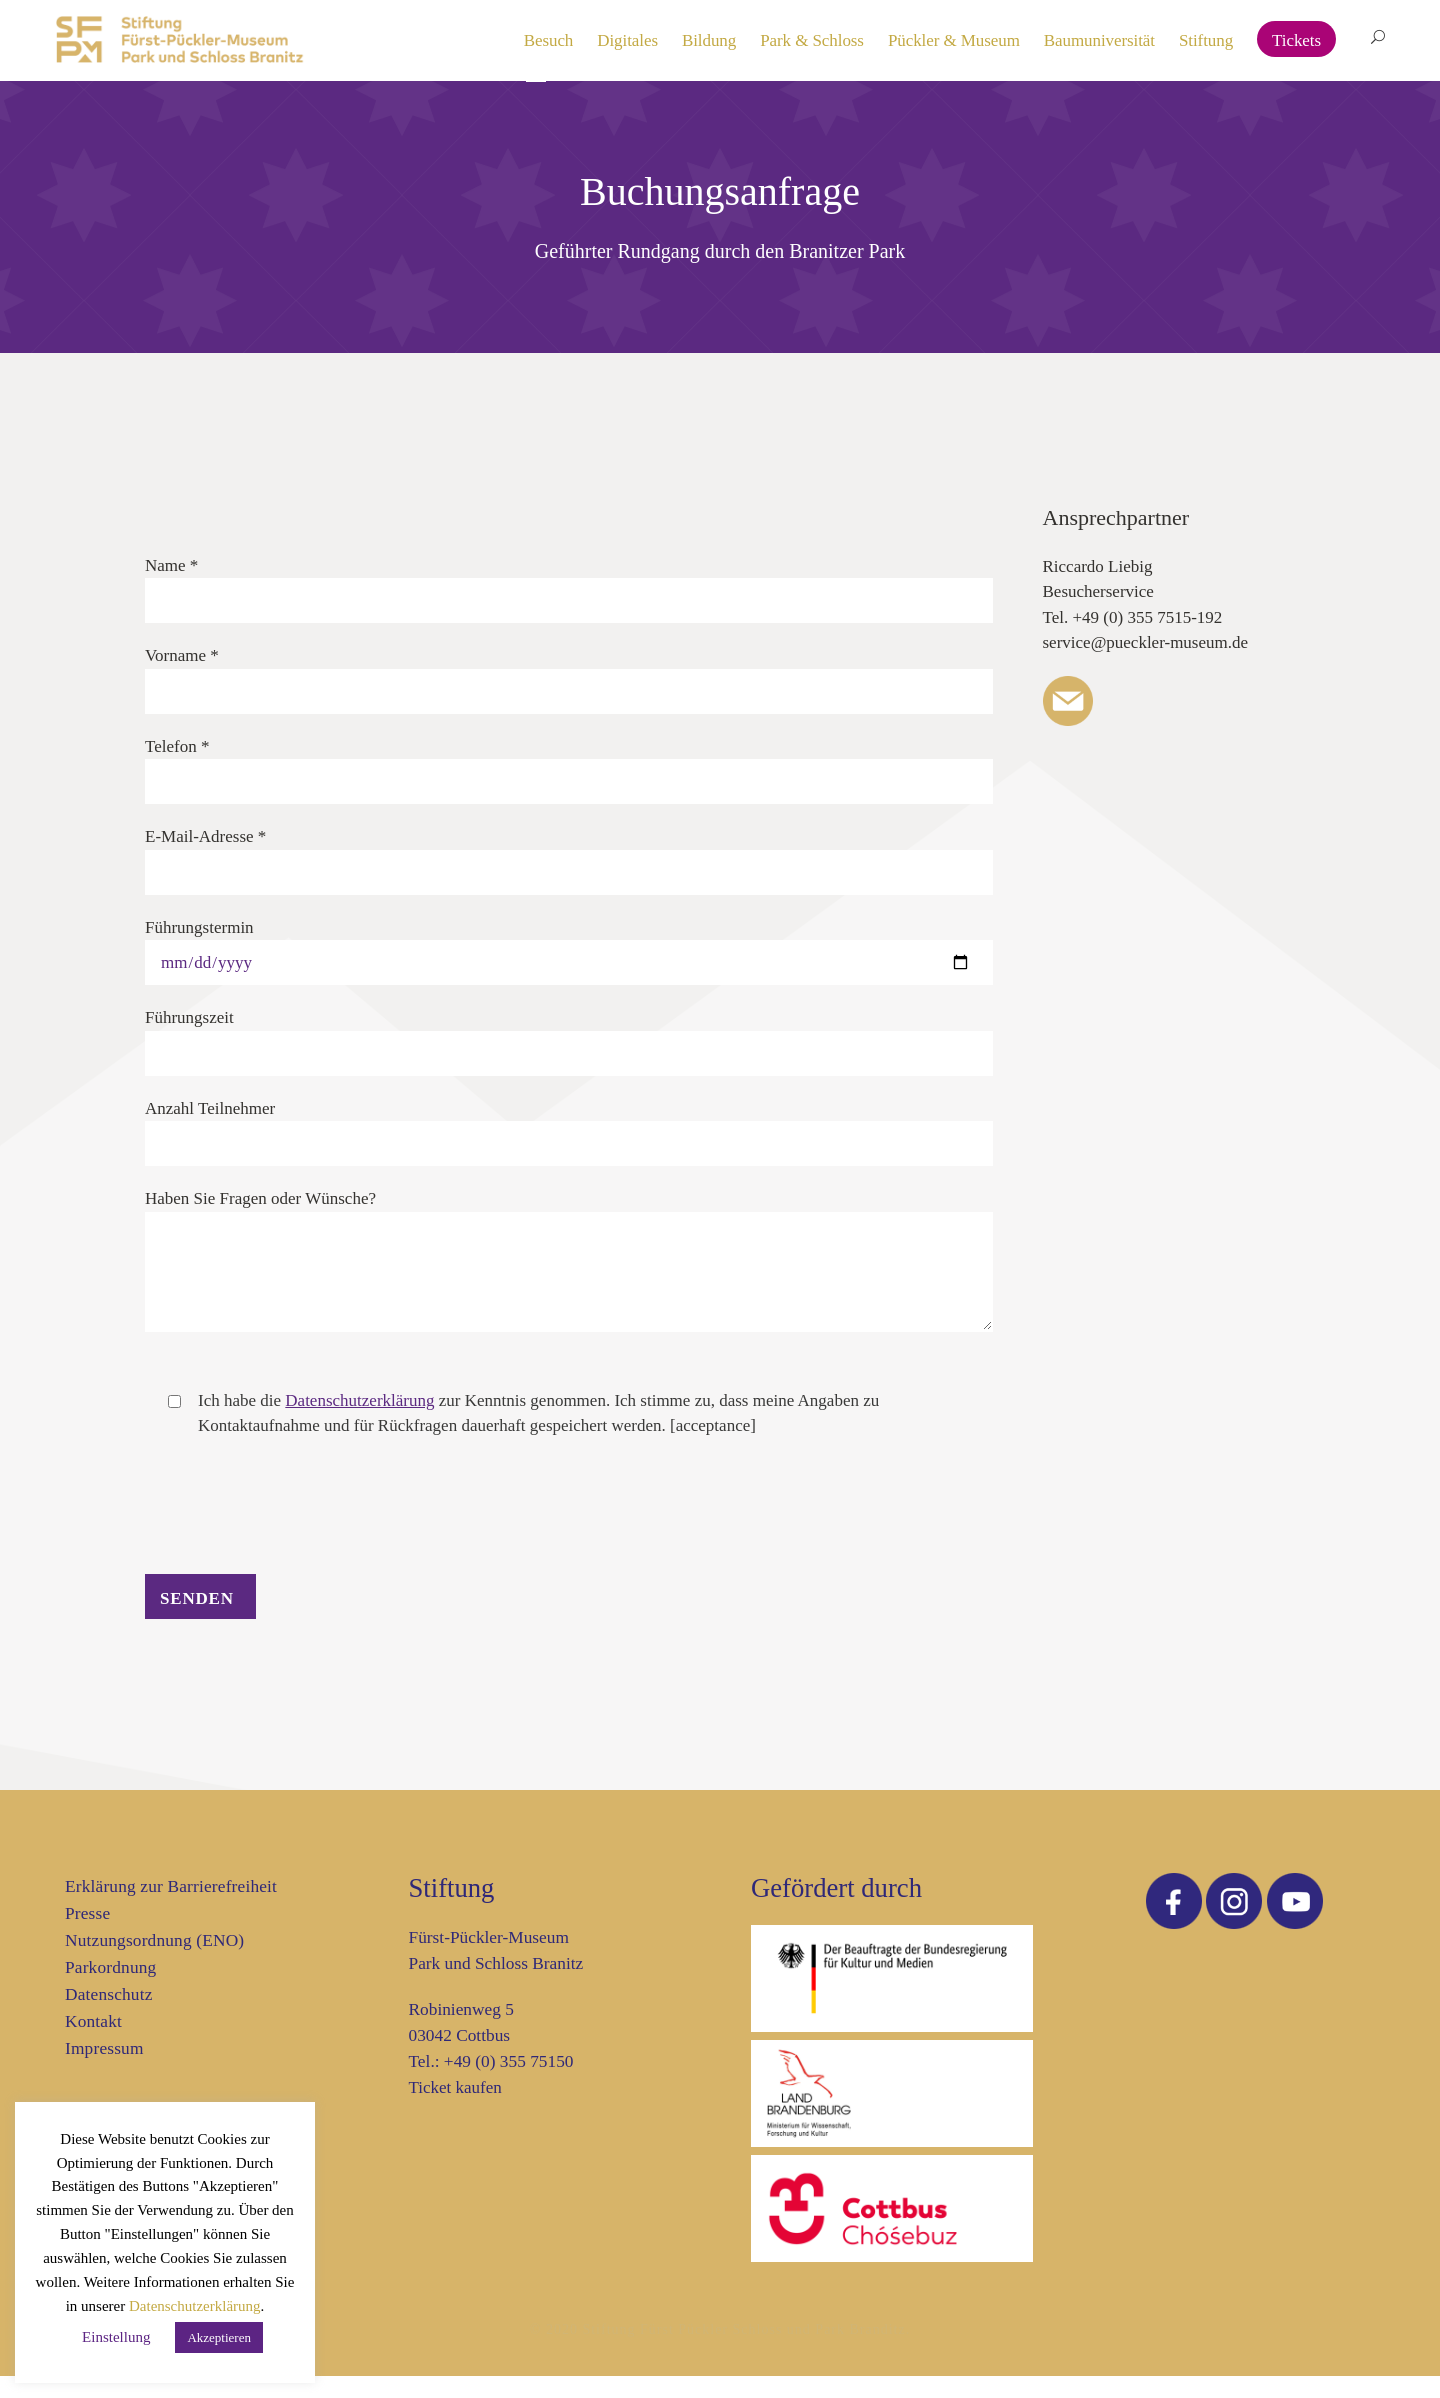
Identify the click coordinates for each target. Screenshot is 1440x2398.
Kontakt (93, 2043)
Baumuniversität (1099, 40)
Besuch (549, 40)
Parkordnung (110, 1989)
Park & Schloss (812, 40)
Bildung (709, 40)
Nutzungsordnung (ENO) (154, 1962)
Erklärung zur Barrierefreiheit (171, 1908)
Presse (87, 1935)
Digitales (627, 40)
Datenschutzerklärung (195, 2306)
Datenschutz (109, 2016)
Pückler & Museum (954, 40)
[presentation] (297, 1556)
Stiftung (1206, 40)
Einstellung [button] (116, 2337)
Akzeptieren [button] (219, 2337)
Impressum (104, 2070)
